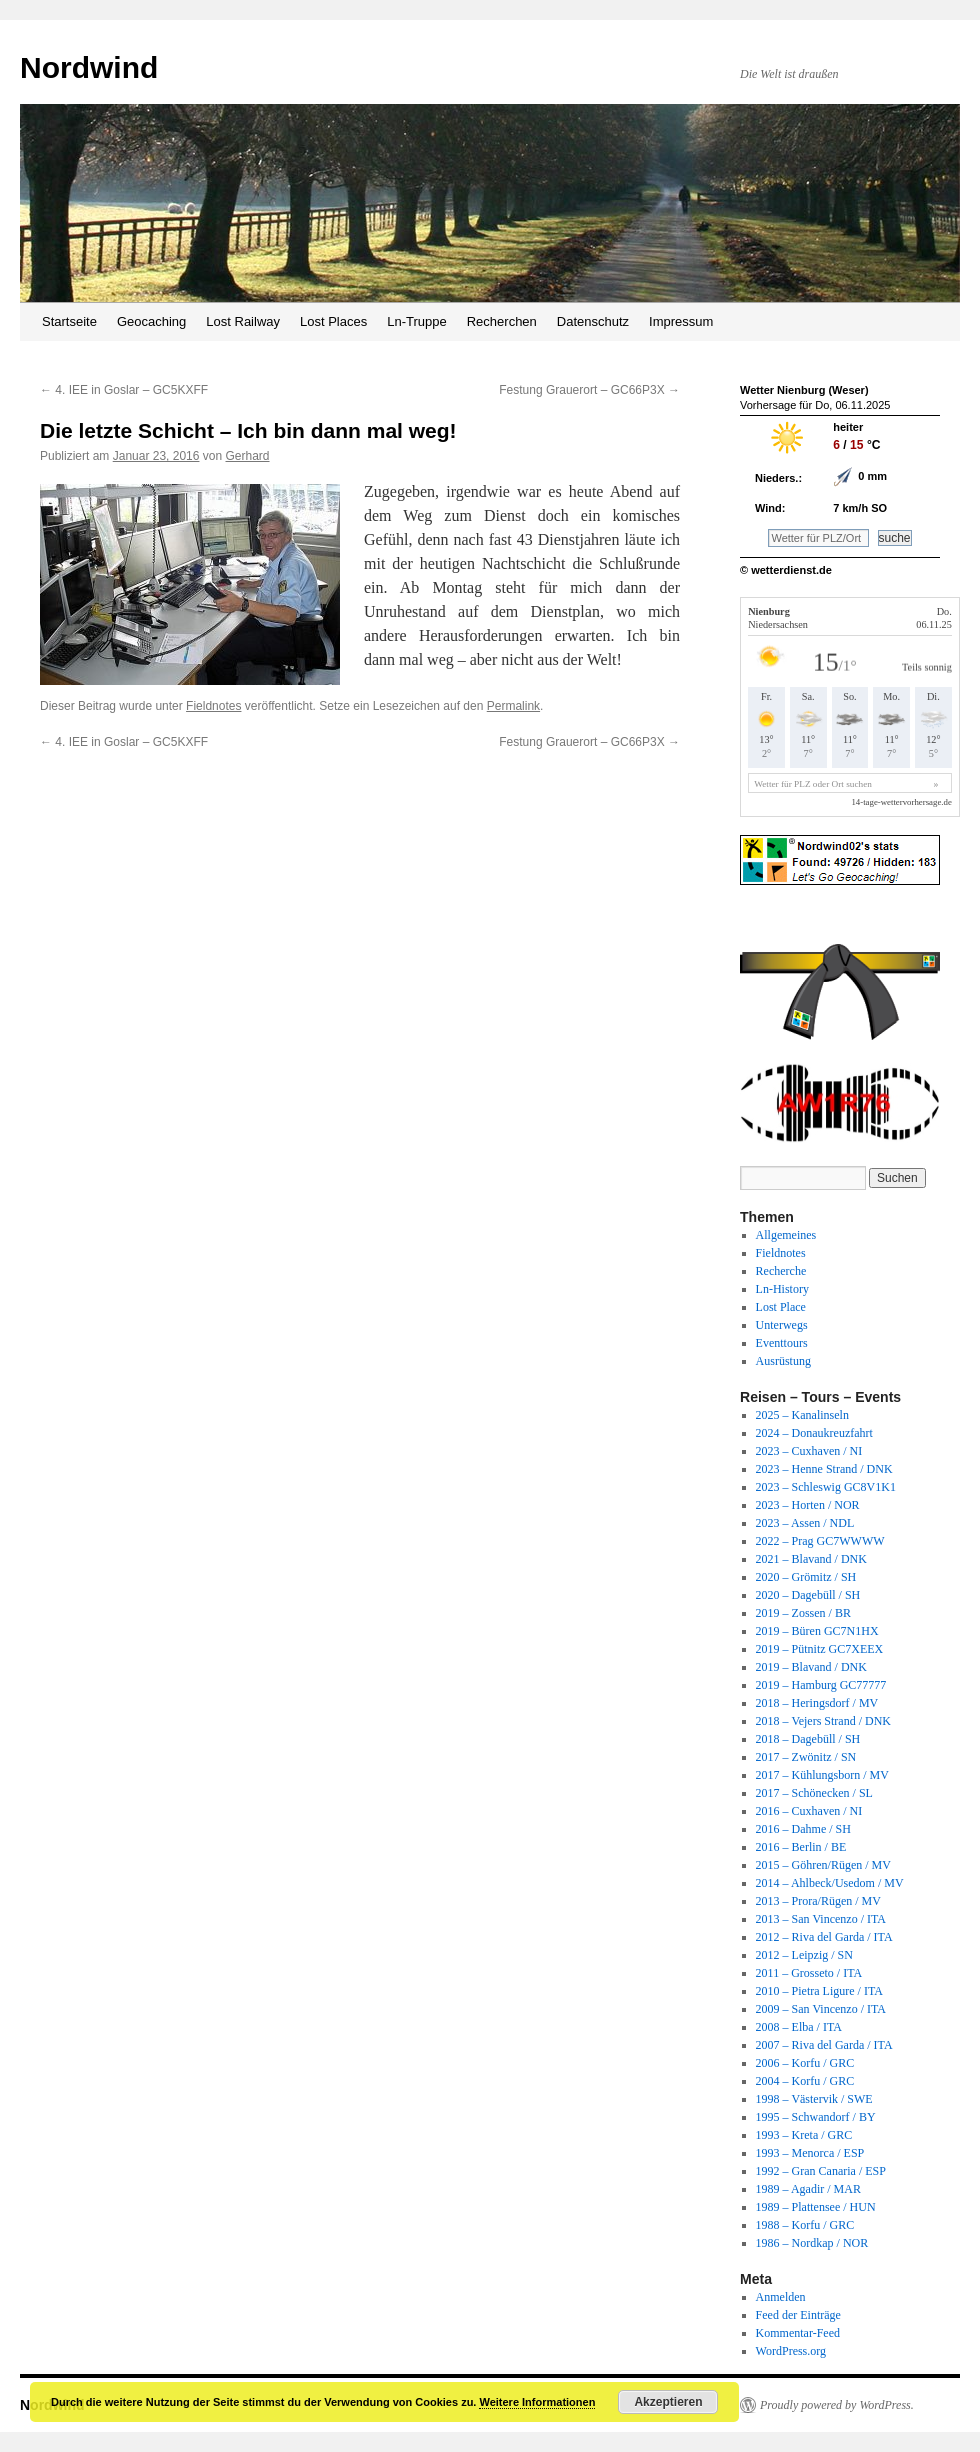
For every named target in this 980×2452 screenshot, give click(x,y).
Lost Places (333, 321)
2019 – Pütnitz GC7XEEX (820, 1649)
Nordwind (89, 67)
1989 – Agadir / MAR (808, 2189)
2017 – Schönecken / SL (814, 1793)
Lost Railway (243, 321)
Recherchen (502, 321)
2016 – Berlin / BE (801, 1847)
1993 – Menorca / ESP (810, 2153)
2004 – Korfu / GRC (805, 2081)
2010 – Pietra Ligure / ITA (819, 1991)
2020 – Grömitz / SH (806, 1577)
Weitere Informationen (537, 2402)
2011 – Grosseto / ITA (809, 1973)
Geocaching (151, 321)
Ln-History (782, 1289)
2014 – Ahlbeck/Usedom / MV (830, 1883)
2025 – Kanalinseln (802, 1415)
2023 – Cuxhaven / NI (809, 1451)
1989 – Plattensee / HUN (816, 2207)
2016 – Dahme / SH (803, 1829)
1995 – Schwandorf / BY (816, 2117)
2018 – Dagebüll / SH (808, 1739)
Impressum (681, 321)
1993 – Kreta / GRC (804, 2135)
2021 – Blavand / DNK (811, 1559)
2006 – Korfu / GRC (805, 2063)
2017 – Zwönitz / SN (806, 1757)
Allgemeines (786, 1235)
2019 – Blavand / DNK (811, 1667)
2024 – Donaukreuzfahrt (814, 1433)
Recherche (781, 1271)
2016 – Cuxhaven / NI (809, 1811)
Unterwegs (782, 1325)
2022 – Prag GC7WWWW (820, 1541)
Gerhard (248, 456)
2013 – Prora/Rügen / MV (818, 1901)
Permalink (513, 706)
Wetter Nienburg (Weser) (804, 390)
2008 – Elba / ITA (799, 2027)
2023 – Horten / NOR (808, 1505)
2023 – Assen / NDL (805, 1523)
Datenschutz (593, 321)
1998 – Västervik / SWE (814, 2099)
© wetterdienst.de (786, 570)
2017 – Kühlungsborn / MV (822, 1775)
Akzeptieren (668, 2402)
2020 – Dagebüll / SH (808, 1595)
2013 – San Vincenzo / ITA (821, 1919)
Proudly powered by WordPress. (837, 2405)
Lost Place (781, 1307)
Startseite (69, 321)
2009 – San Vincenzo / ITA (821, 2009)
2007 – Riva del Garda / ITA (824, 2045)
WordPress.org (791, 2351)
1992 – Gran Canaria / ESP (821, 2171)
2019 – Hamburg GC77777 (821, 1685)
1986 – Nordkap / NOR (812, 2243)
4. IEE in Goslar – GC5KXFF (124, 390)
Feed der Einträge (798, 2315)
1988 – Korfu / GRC (805, 2225)
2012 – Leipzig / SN (804, 1955)
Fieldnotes (213, 706)
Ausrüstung (783, 1361)
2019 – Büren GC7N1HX (817, 1631)
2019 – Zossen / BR (803, 1613)
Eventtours (782, 1343)
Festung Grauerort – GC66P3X (589, 390)
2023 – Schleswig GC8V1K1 (826, 1487)
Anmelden (781, 2297)
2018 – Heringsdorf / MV (817, 1703)
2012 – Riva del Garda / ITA (824, 1937)
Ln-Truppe (417, 321)
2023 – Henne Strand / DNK (824, 1469)
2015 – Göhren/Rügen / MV (823, 1865)
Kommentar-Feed (798, 2333)
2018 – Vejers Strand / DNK (823, 1721)
